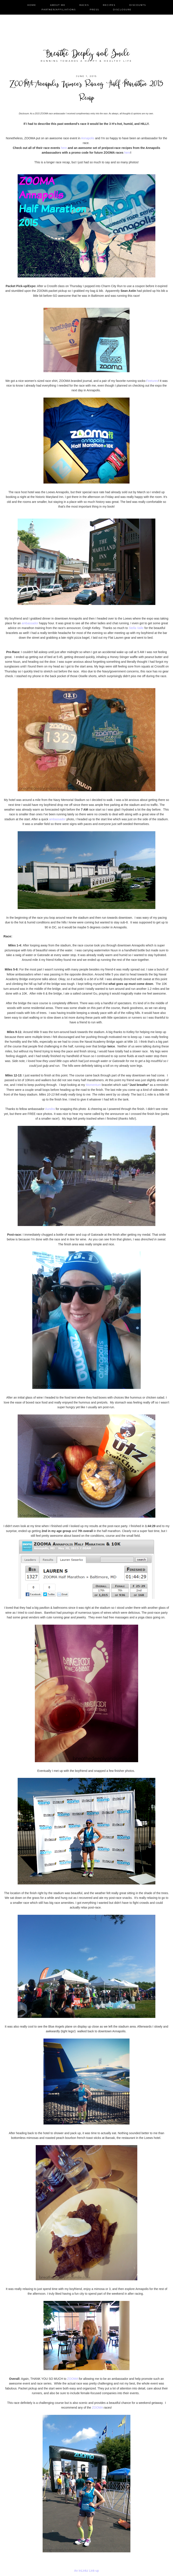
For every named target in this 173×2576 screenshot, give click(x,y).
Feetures (152, 381)
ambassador (30, 623)
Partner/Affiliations (59, 9)
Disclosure (122, 9)
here (64, 148)
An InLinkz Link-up (86, 2570)
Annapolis (88, 138)
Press (94, 9)
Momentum (94, 1085)
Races (84, 5)
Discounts (137, 5)
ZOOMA (73, 2378)
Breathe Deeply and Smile (86, 54)
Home (31, 5)
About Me (57, 5)
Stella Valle (136, 628)
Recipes (109, 5)
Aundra (50, 1109)
